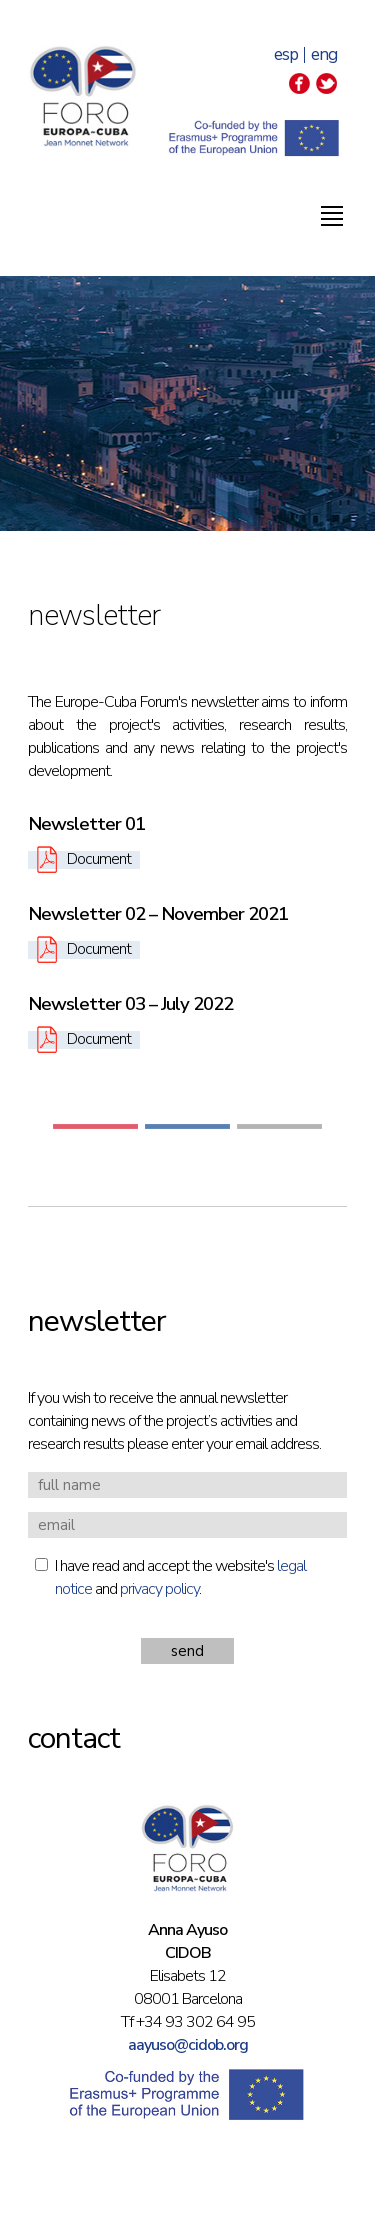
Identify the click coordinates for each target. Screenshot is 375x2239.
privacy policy (159, 1589)
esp (286, 54)
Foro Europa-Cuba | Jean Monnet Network (83, 96)
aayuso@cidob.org (188, 2045)
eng (324, 54)
